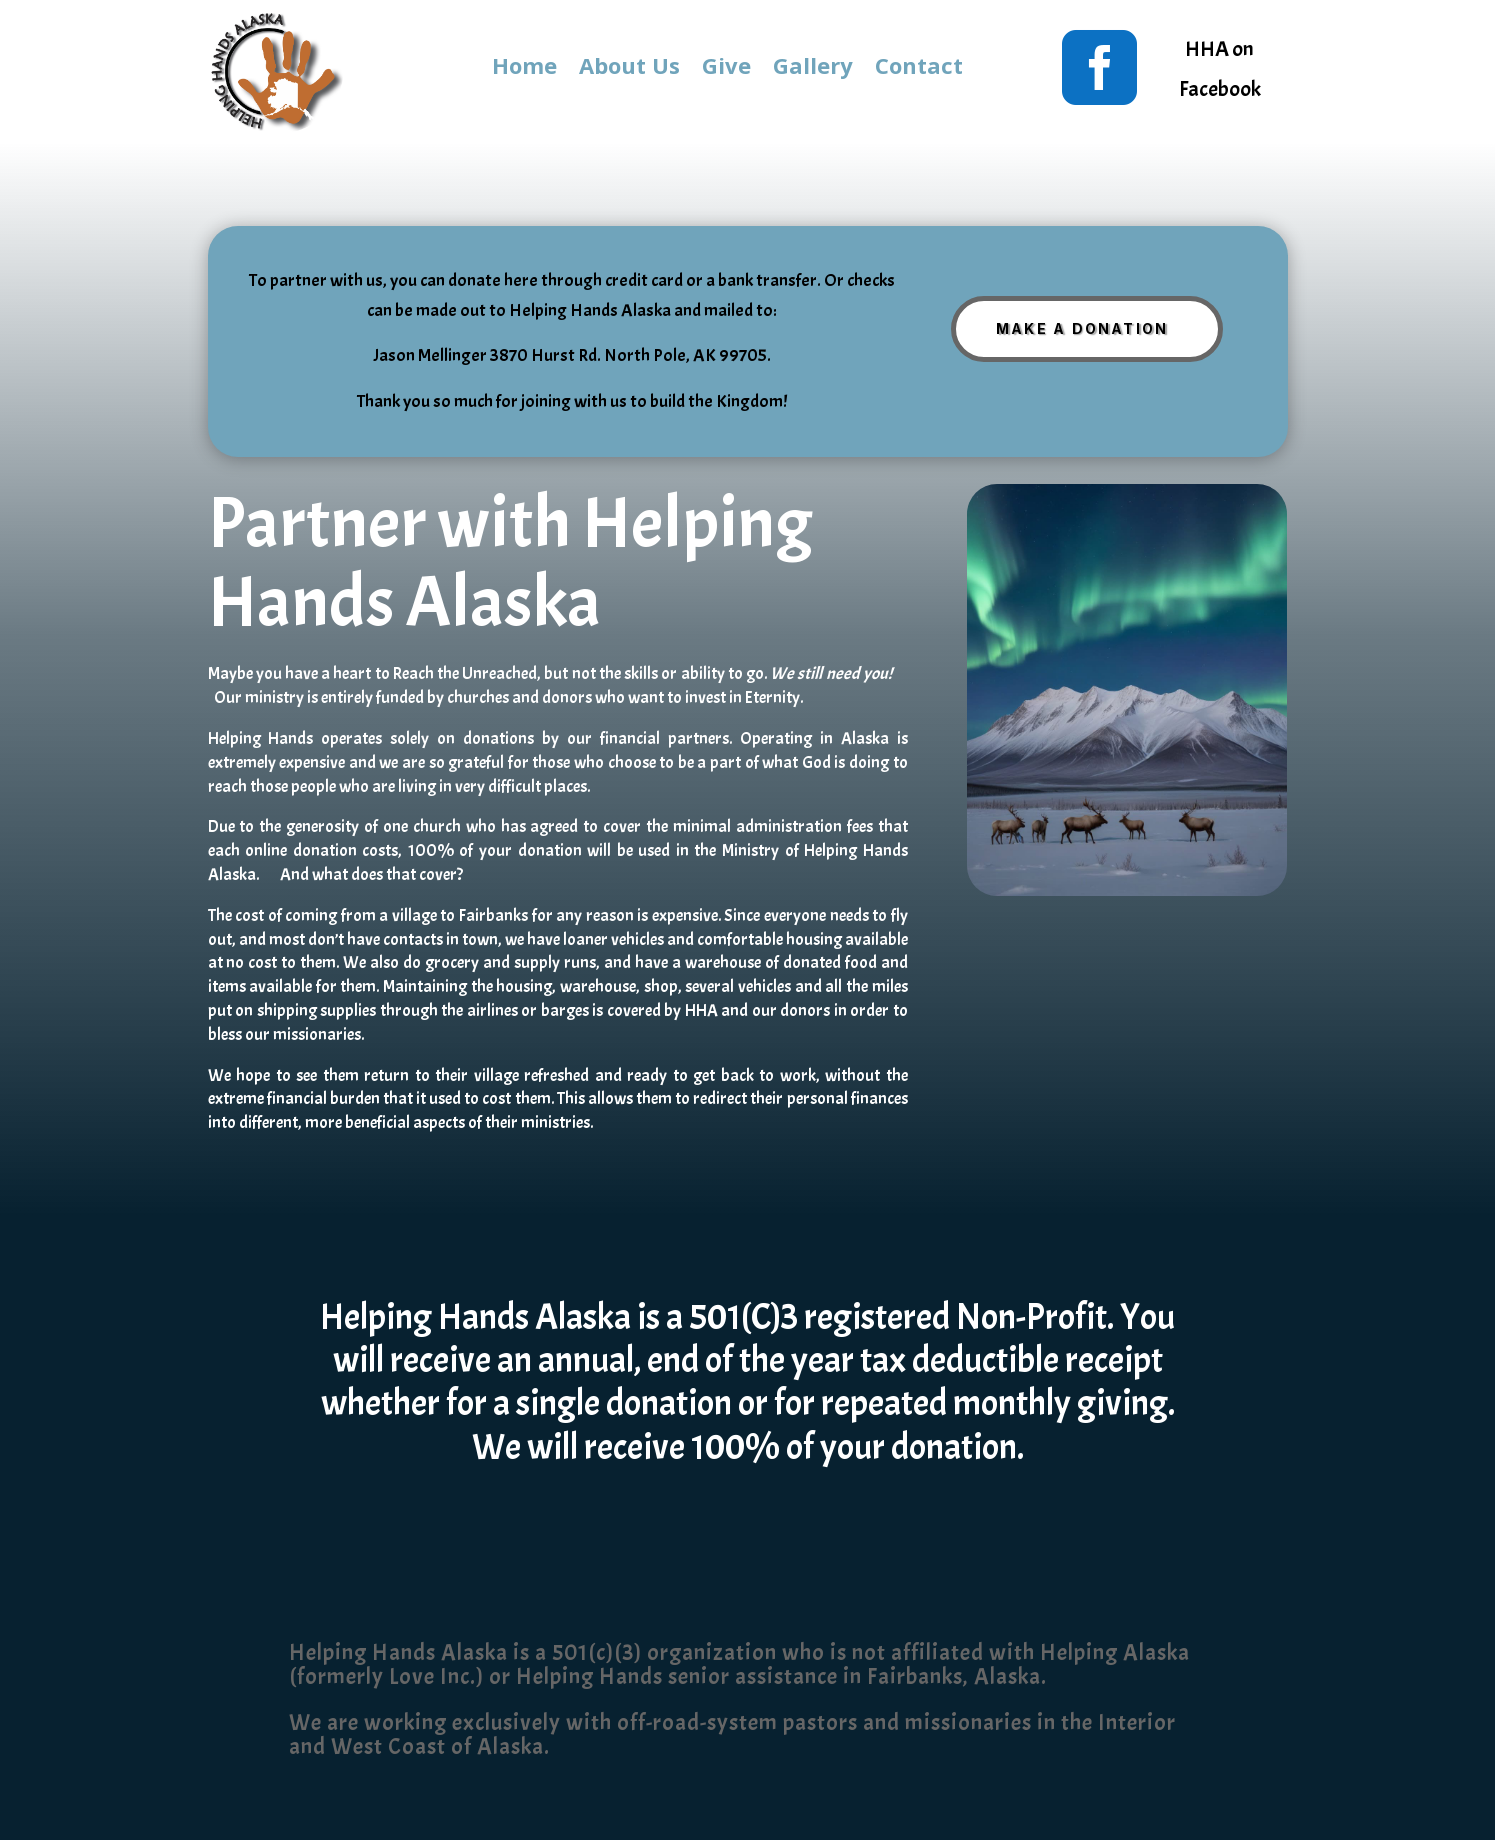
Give (726, 69)
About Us (629, 69)
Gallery (813, 69)
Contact (919, 69)
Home (524, 69)
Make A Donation (1082, 328)
